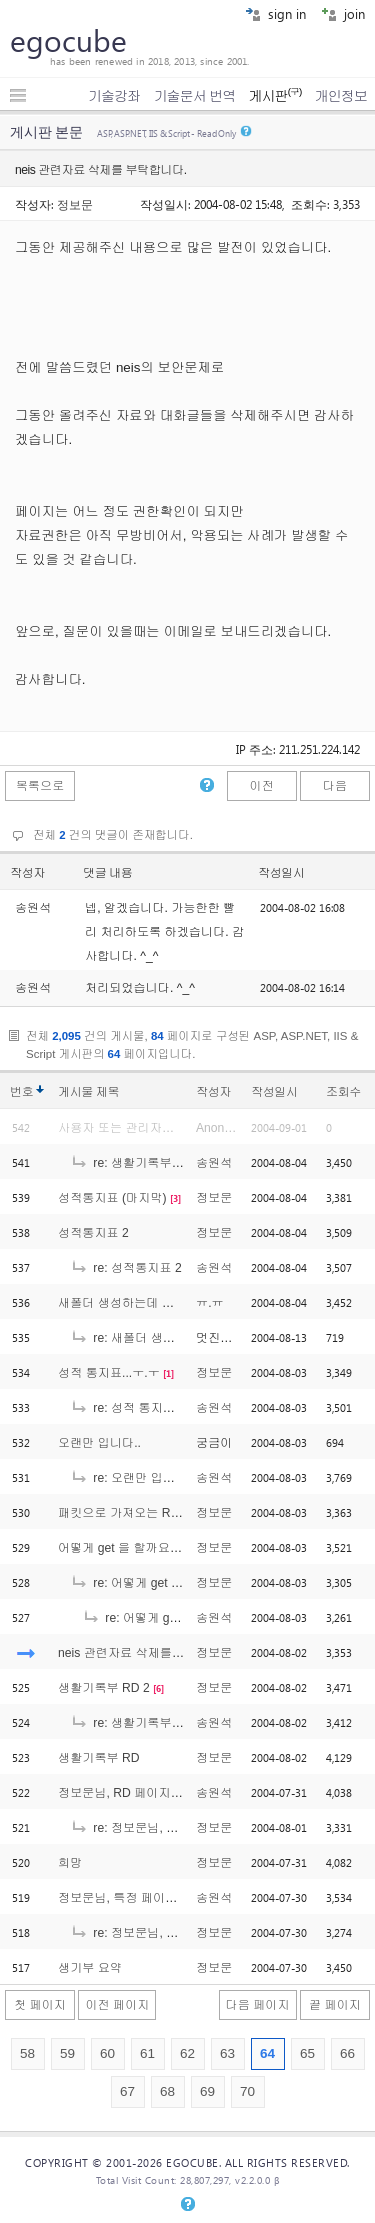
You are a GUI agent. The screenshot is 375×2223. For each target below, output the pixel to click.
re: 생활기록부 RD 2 (136, 1723)
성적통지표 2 (93, 1233)
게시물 (88, 1092)
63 (227, 2053)
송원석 (214, 1163)
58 (27, 2053)
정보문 (75, 204)
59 (67, 2053)
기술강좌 (114, 96)
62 (187, 2053)
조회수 (343, 1092)
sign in (275, 13)
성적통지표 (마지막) (112, 1198)
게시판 (274, 96)
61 (147, 2053)
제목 (107, 1092)
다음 (335, 786)
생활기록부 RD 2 (104, 1688)
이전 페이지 (117, 2005)
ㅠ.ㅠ (210, 1303)
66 (347, 2053)
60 (107, 2053)
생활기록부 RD (99, 1758)
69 (207, 2091)
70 (247, 2091)
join (343, 13)
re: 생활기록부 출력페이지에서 (165, 1163)
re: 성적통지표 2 (126, 1268)
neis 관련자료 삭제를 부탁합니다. (148, 1653)
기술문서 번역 (195, 96)
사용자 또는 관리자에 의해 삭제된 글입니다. (177, 1128)
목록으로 (40, 786)
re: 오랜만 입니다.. (132, 1478)
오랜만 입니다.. (99, 1443)
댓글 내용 (108, 873)
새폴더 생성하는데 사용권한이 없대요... (165, 1303)
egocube (68, 40)
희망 (70, 1863)
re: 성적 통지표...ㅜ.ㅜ (141, 1408)
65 (307, 2053)
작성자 (27, 873)
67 (127, 2091)
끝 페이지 (335, 2005)
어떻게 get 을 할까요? (117, 1548)
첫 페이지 (40, 2005)
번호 (21, 1092)
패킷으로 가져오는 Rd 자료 (131, 1513)
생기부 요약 (90, 1968)
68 (167, 2091)
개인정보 (341, 96)
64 (267, 2053)
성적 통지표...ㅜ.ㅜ (109, 1373)
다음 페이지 (258, 2005)
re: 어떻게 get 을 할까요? (150, 1583)
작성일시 (281, 873)
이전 (261, 786)
